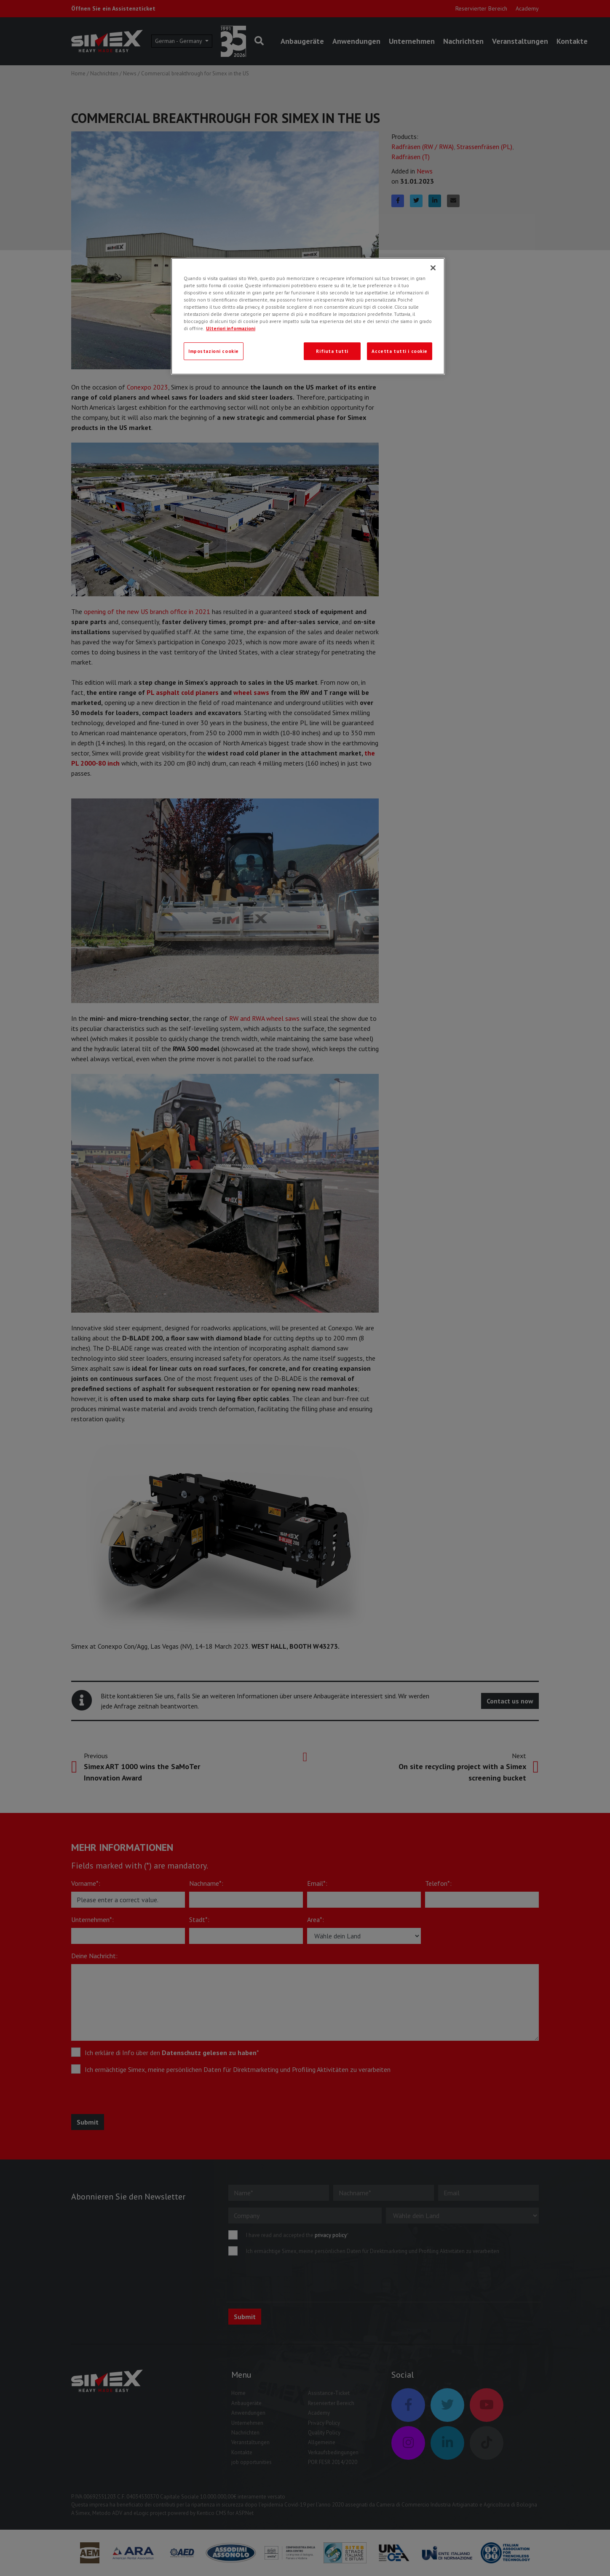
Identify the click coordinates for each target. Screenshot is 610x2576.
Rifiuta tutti (332, 351)
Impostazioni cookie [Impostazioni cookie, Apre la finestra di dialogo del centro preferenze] (213, 351)
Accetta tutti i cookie (400, 351)
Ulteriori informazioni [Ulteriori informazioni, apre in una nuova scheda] (230, 328)
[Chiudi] (433, 268)
